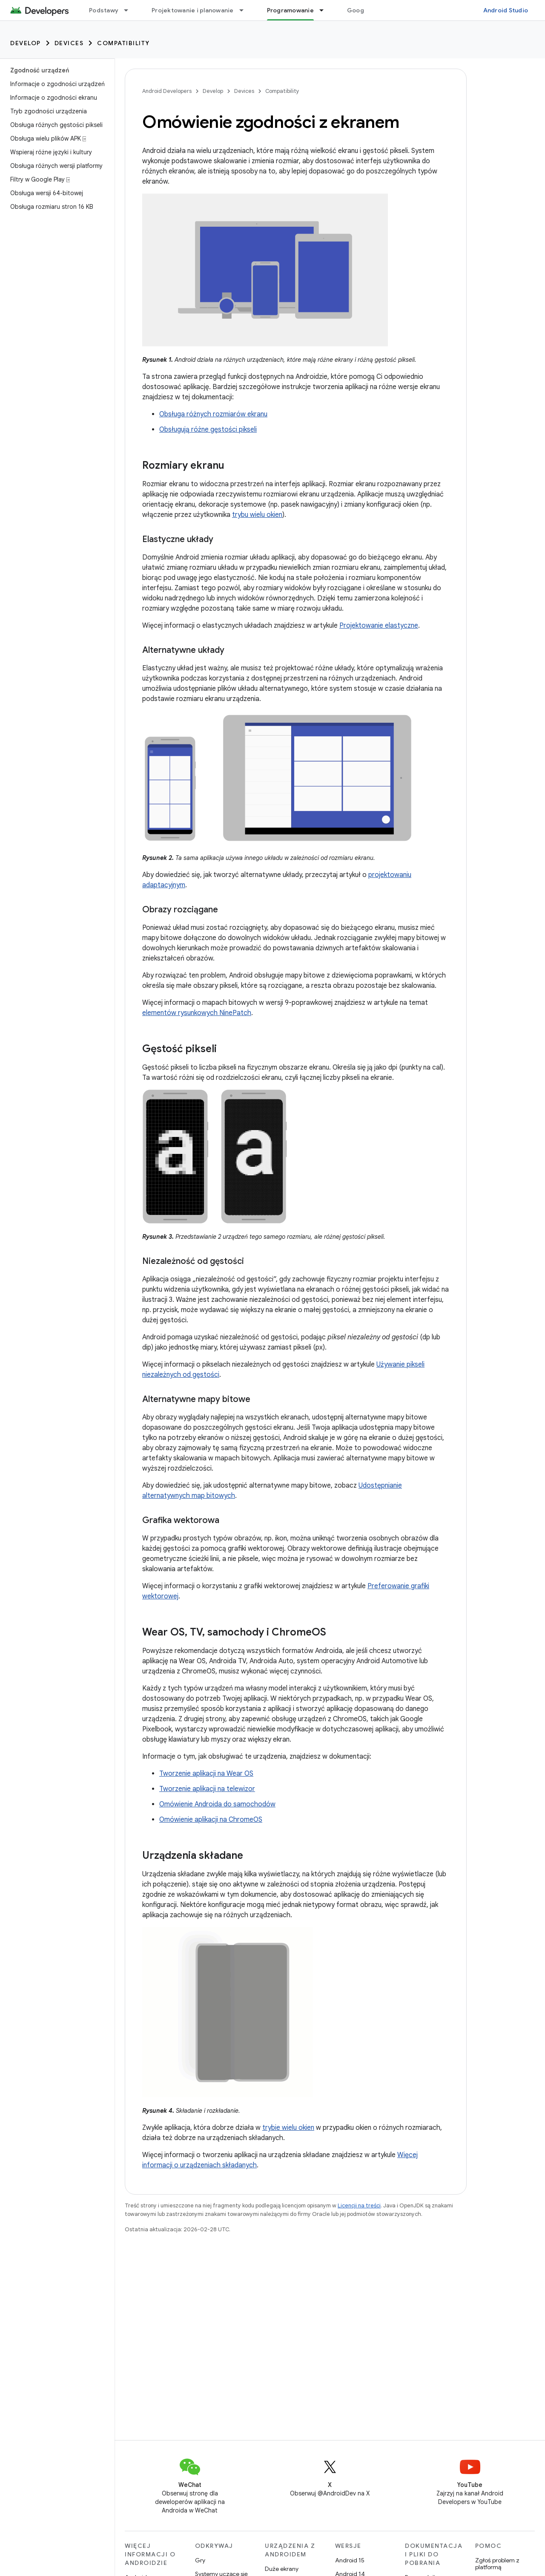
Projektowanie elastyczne (378, 625)
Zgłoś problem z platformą (497, 2563)
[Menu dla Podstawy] (129, 10)
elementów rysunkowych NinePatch (196, 1013)
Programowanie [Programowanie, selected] (290, 10)
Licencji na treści (359, 2205)
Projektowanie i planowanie (193, 10)
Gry (200, 2560)
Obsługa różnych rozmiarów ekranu (213, 414)
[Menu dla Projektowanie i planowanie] (245, 10)
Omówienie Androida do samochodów (217, 1804)
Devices (69, 43)
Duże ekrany (281, 2569)
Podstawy (103, 10)
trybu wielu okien (257, 515)
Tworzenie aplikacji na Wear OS (206, 1773)
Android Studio (505, 10)
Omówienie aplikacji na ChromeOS (210, 1819)
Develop (25, 43)
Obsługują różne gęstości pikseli (208, 429)
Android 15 (349, 2560)
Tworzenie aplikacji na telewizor (207, 1789)
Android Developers (167, 91)
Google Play (365, 10)
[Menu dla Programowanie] (325, 10)
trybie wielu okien (288, 2127)
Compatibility (123, 43)
